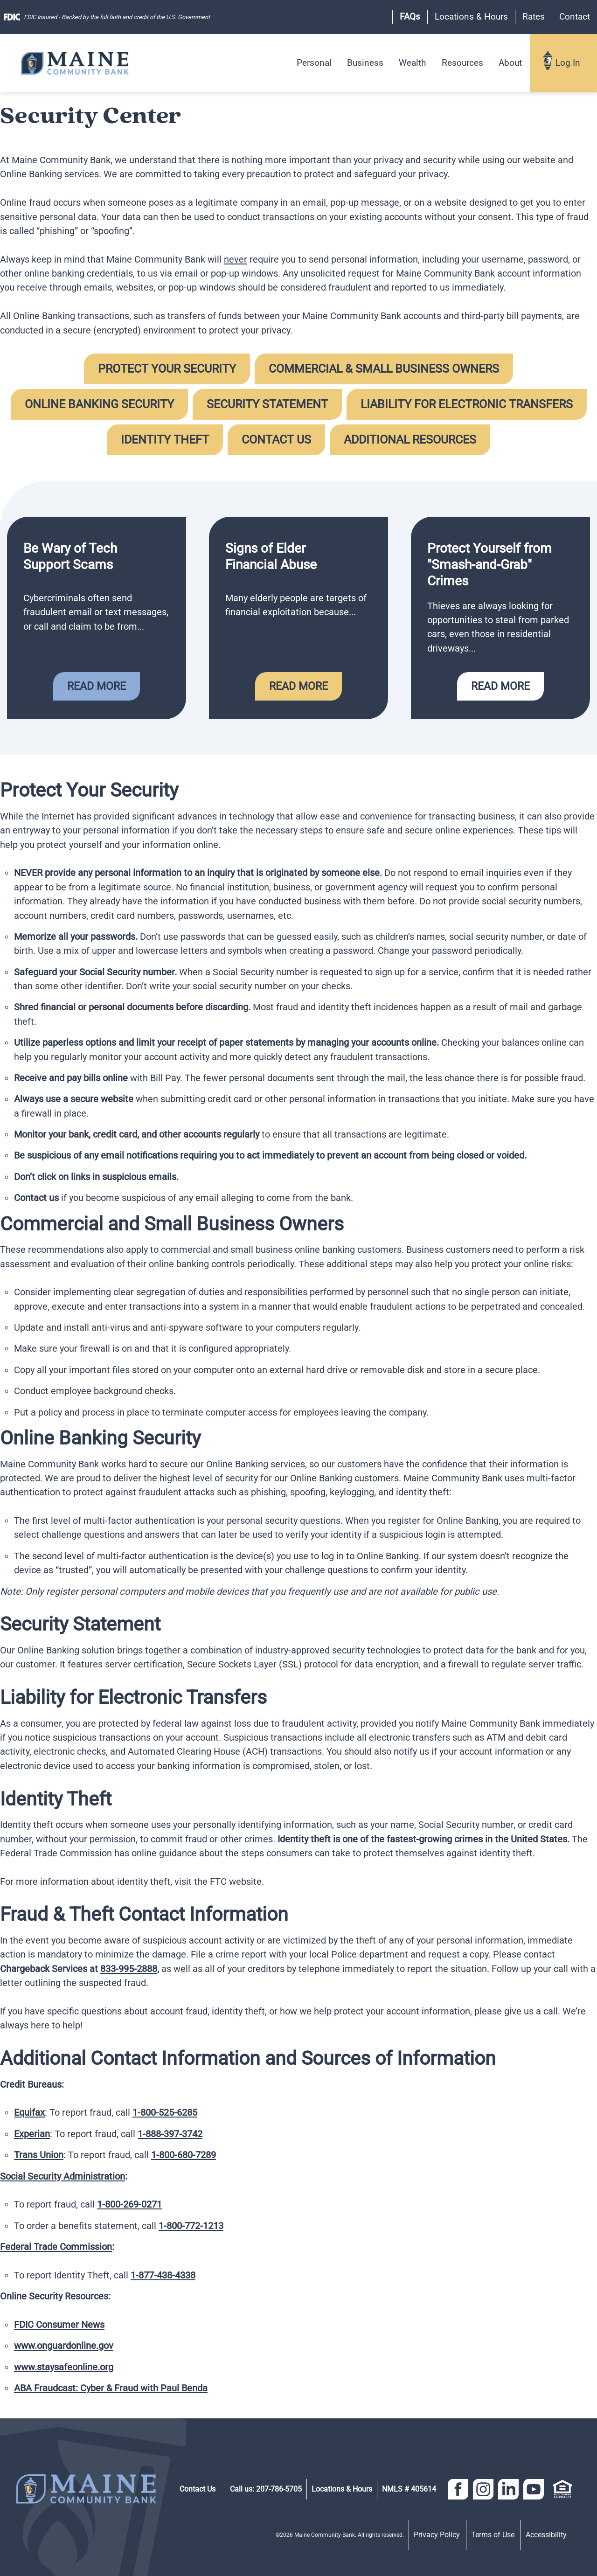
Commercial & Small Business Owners (384, 368)
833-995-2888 (128, 1968)
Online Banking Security (99, 404)
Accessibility (546, 2534)
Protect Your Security (167, 368)
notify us (411, 1751)
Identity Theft (165, 439)
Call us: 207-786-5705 (266, 2489)
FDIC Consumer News (59, 2324)
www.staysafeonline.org (63, 2367)
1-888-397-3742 (170, 2133)
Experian (32, 2133)
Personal (314, 62)
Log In (567, 62)
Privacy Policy (437, 2534)
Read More (96, 686)
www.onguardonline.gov (63, 2345)
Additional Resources (410, 439)
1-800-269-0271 (129, 2204)
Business (365, 62)
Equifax (29, 2112)
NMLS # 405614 (409, 2489)
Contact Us (276, 439)
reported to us (420, 287)
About (510, 62)
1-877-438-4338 (163, 2275)
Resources (462, 62)
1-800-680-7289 (183, 2154)
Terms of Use (492, 2534)
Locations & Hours (471, 16)
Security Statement (267, 404)
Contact (574, 16)
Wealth (412, 62)
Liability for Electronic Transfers (467, 404)
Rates (533, 16)
